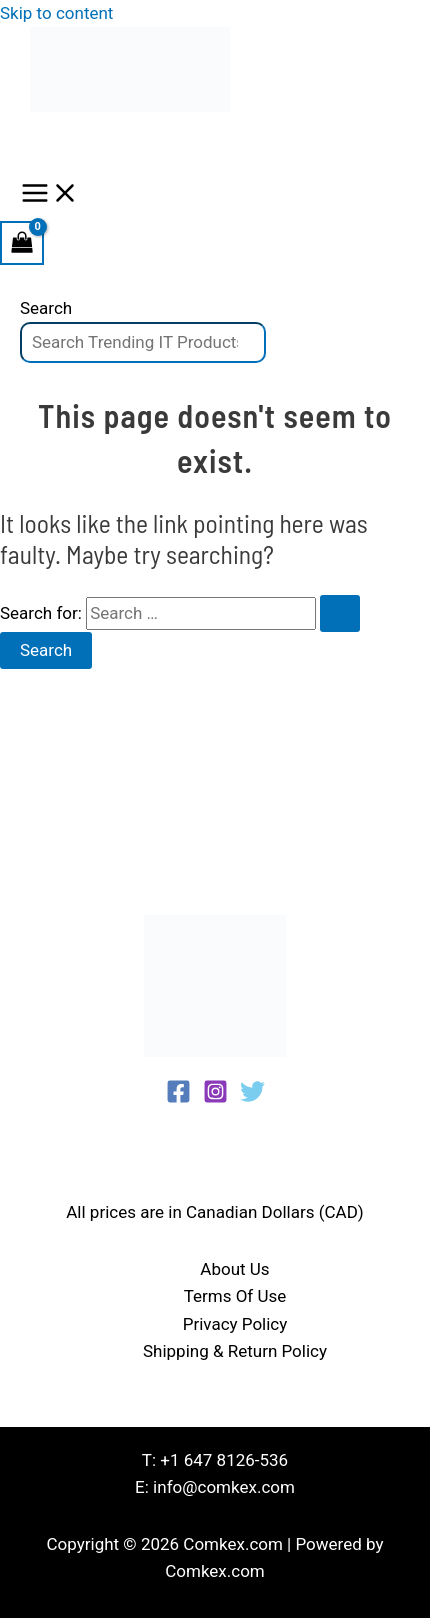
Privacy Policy (235, 1324)
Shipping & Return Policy (235, 1351)
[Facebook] (178, 1098)
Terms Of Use (235, 1296)
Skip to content (56, 13)
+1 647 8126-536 (224, 1460)
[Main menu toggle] (50, 194)
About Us (234, 1269)
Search (46, 308)
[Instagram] (215, 1098)
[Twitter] (252, 1098)
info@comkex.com (224, 1487)
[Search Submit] (340, 613)
